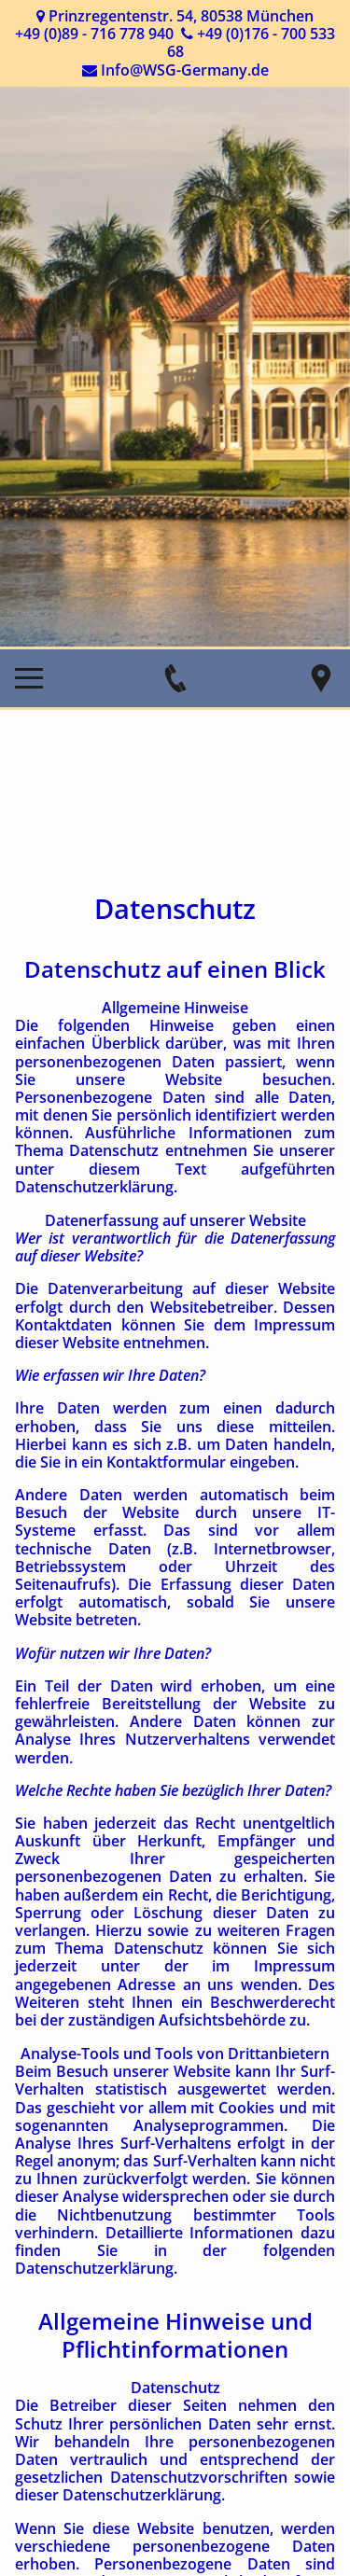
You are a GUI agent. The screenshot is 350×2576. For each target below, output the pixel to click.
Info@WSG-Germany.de (185, 70)
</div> (175, 1643)
